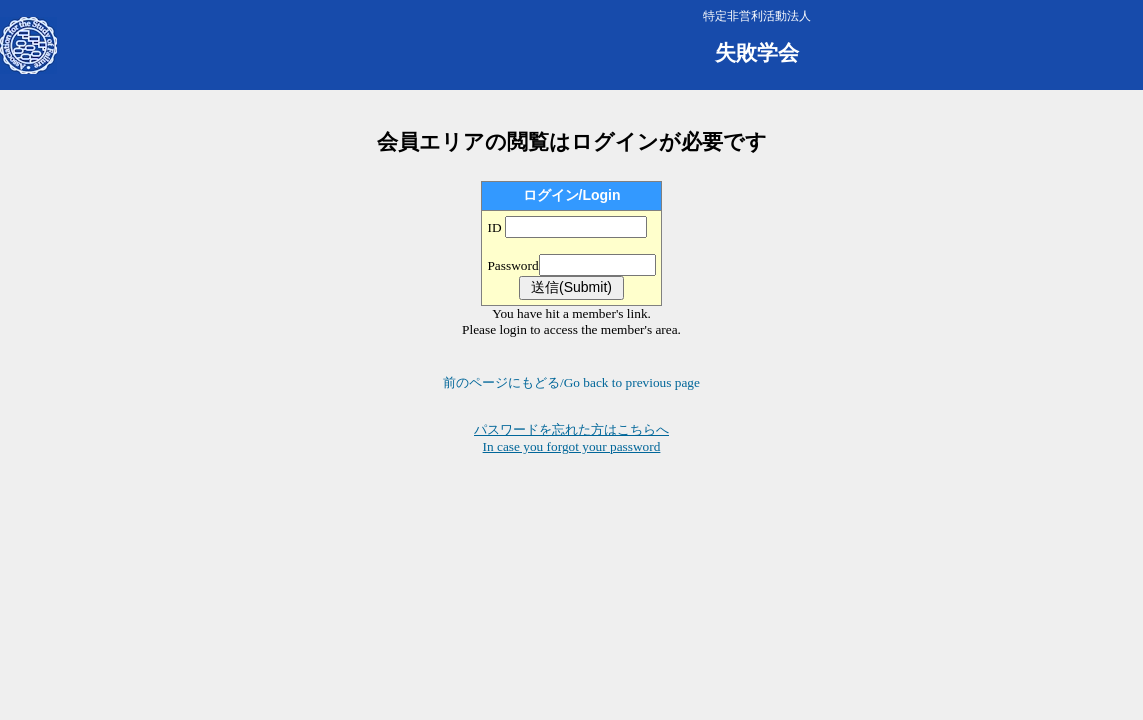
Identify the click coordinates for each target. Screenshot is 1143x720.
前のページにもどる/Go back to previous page (571, 382)
